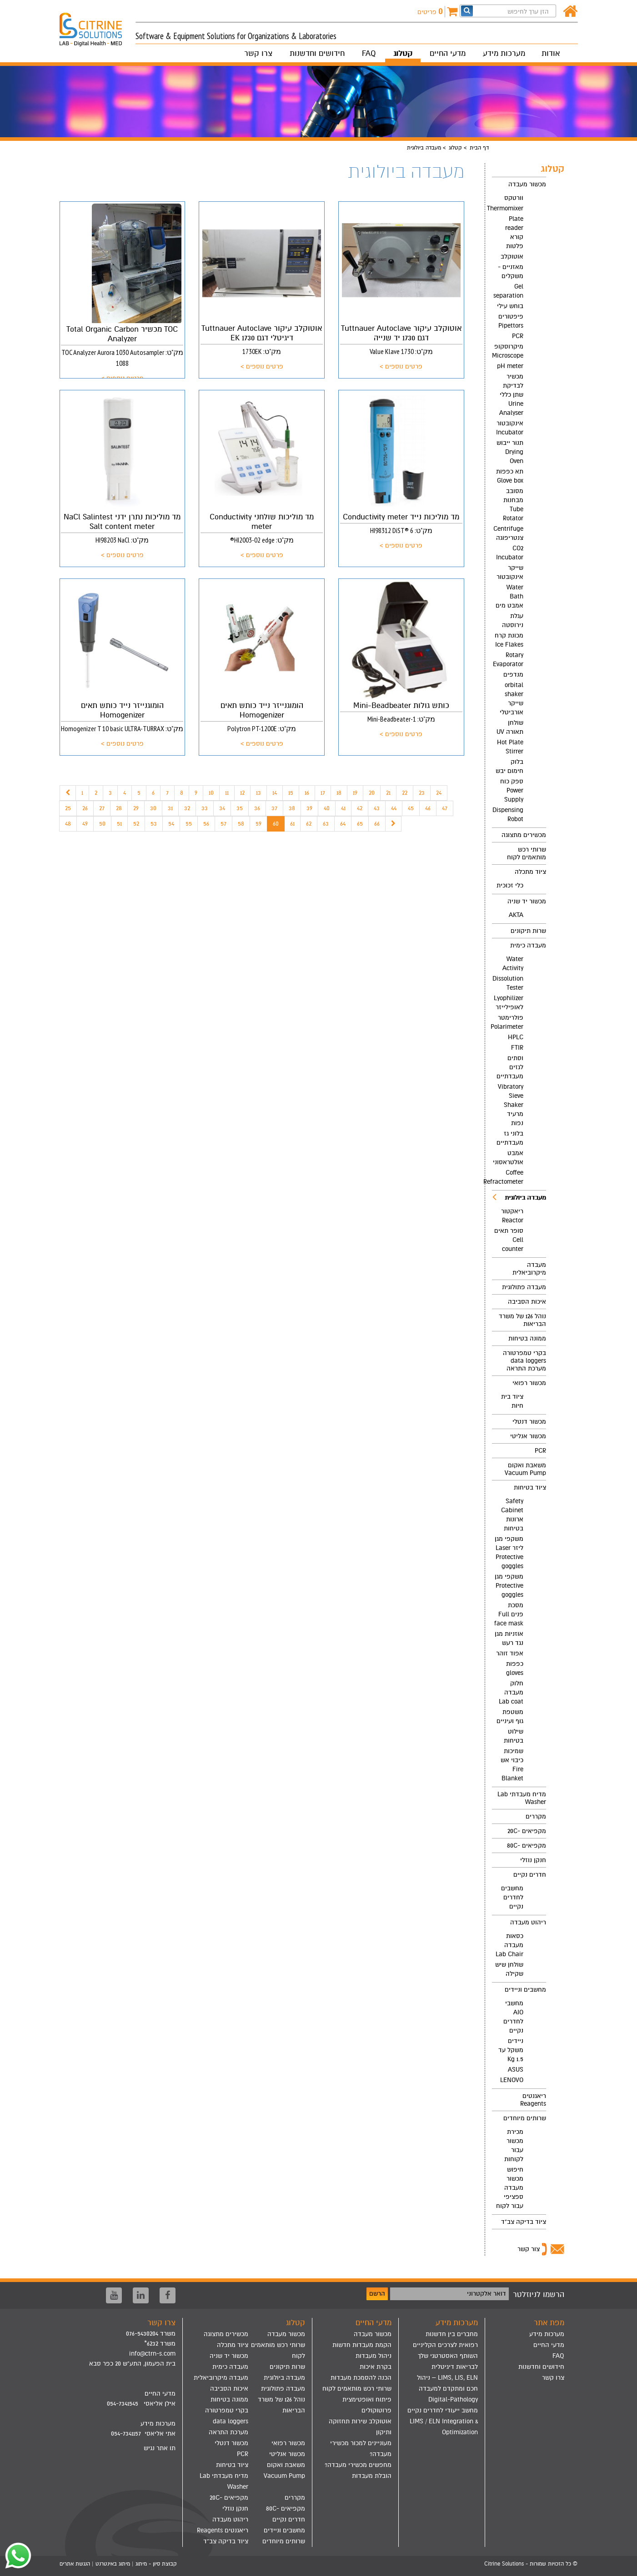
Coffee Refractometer (507, 1177)
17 (323, 793)
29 (136, 808)
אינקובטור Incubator (509, 427)
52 (136, 823)
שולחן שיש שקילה (509, 1969)
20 (372, 793)
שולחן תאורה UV (510, 727)
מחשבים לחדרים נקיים (512, 1897)
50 (102, 823)
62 (308, 823)
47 (444, 808)
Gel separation (508, 291)
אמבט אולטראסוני (508, 1157)
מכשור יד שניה (526, 901)
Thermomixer (507, 208)
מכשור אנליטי (528, 1436)
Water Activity (512, 963)
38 (292, 808)
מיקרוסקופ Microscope (507, 351)
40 (327, 808)
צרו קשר (258, 53)
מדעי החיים (448, 53)
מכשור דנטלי (529, 1421)
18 (338, 793)
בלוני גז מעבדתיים (510, 1138)
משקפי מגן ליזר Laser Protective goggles (509, 1552)
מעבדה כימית (528, 945)
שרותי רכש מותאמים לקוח (526, 853)
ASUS (515, 2069)
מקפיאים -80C (526, 1845)
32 (187, 808)
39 (309, 808)
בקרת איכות (375, 2367)
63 (326, 823)
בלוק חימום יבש (509, 766)
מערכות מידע (504, 53)
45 (411, 808)
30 (153, 808)
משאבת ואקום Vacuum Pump (525, 1469)
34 (222, 808)
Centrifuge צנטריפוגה (508, 533)
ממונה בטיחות (527, 1338)
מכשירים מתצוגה (524, 835)
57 (223, 823)
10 (211, 793)
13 (258, 793)
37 (274, 808)
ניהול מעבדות (373, 2356)
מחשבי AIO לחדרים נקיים (513, 2016)
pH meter (510, 366)
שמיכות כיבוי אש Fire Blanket (512, 1764)
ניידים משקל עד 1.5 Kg (510, 2050)
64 (343, 823)
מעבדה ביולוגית (519, 1196)
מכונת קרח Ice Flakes (509, 640)
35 (239, 808)
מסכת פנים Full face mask (508, 1614)
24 (438, 793)
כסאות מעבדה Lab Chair (509, 1945)
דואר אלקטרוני (486, 2293)
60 (276, 823)
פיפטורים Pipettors (510, 321)
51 (119, 823)
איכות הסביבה (527, 1301)
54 (171, 823)
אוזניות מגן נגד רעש (509, 1638)
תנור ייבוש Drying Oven (510, 452)
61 (292, 823)
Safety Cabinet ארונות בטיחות (512, 1514)
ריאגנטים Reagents (533, 2100)
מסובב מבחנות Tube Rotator (513, 504)
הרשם (377, 2293)
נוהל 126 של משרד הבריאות (522, 1320)
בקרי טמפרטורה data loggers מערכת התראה (524, 1360)
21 (388, 793)
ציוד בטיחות (530, 1487)
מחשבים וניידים (525, 1989)
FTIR (517, 1047)
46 (428, 808)
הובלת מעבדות (371, 2476)
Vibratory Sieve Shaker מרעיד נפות (510, 1105)
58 (241, 823)
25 (68, 808)
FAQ (369, 53)
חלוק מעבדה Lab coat (511, 1692)
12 (242, 793)
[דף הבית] (570, 12)
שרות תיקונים (528, 931)
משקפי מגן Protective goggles (509, 1586)
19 (355, 793)
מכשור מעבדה (527, 184)
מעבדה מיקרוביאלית (529, 1268)
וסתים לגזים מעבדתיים (510, 1067)
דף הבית (479, 147)
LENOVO (511, 2080)
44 (393, 808)
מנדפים (513, 674)
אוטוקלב (512, 256)
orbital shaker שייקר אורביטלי (511, 698)
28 (119, 808)
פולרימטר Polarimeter (507, 1022)
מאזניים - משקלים (510, 271)
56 (206, 823)
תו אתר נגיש (160, 2448)
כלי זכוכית (510, 885)
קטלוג (402, 53)
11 (227, 793)
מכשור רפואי (529, 1383)
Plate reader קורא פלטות (514, 232)
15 (290, 793)
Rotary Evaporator (508, 659)
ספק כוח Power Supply (511, 790)
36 (257, 808)
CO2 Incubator (509, 552)
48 (68, 823)
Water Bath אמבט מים (509, 596)
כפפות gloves (514, 1668)
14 (274, 793)
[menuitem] (519, 502)
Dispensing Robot (507, 814)
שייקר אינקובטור (510, 572)
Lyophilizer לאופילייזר (508, 1002)
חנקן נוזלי (533, 1860)
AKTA (516, 915)
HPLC (515, 1037)
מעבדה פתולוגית (524, 1287)
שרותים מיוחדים (524, 2118)
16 (307, 793)
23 (422, 793)
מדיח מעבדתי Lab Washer (521, 1798)
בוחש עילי (510, 306)
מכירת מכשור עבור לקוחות (513, 2145)
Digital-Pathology (453, 2399)
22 (404, 793)
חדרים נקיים (529, 1874)
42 (359, 808)
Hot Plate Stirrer (510, 746)
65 (360, 823)
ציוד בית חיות (512, 1401)
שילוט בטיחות (513, 1736)
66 (377, 823)
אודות (551, 53)
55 (189, 823)
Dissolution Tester (507, 983)
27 (102, 808)
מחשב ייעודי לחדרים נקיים (442, 2410)
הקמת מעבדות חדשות (361, 2345)
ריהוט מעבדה (528, 1922)
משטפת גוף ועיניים (510, 1716)
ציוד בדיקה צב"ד (523, 2222)
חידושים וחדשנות (317, 53)
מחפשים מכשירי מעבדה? (358, 2465)
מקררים (536, 1816)
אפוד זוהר (509, 1653)
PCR (517, 336)
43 (377, 808)
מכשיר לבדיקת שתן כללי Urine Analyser (511, 395)
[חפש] (467, 10)
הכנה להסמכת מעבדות (361, 2378)
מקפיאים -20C (526, 1831)
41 (343, 808)
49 (85, 823)
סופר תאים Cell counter (508, 1240)
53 (153, 823)
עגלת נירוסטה (512, 620)
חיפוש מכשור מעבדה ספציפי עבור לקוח (509, 2188)
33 (204, 808)
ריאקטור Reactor (512, 1215)
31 (170, 808)
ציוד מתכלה (530, 872)
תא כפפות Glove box (509, 476)
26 (85, 808)
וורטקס (513, 198)
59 (258, 823)
